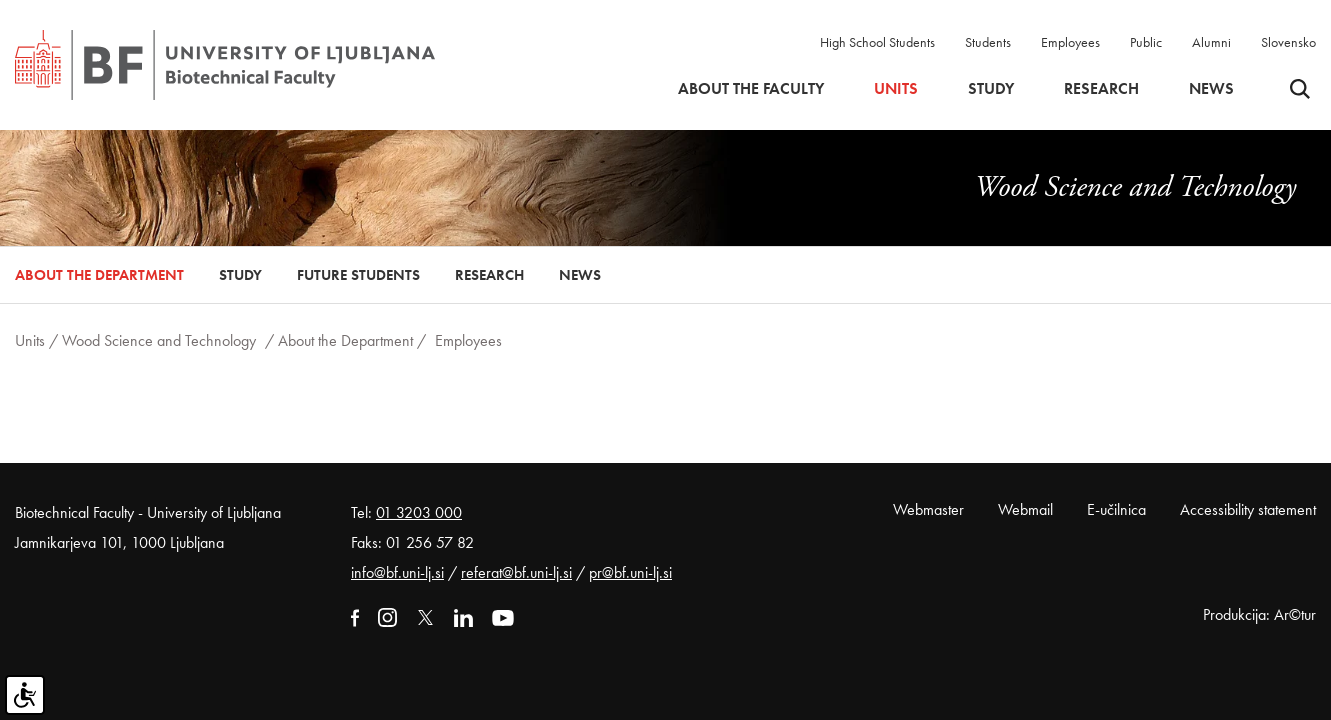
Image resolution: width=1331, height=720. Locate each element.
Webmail (1025, 509)
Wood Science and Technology (159, 340)
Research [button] (1101, 89)
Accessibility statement (1248, 509)
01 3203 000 (419, 512)
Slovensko (1288, 42)
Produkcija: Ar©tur (1259, 614)
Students (988, 42)
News (1211, 89)
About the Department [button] (99, 275)
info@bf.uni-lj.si (397, 572)
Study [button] (991, 89)
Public (1146, 42)
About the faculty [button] (751, 89)
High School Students (877, 42)
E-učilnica (1116, 509)
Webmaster (928, 509)
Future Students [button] (358, 275)
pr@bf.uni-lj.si (630, 572)
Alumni (1211, 42)
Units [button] (896, 89)
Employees (1070, 42)
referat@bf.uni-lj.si (516, 572)
